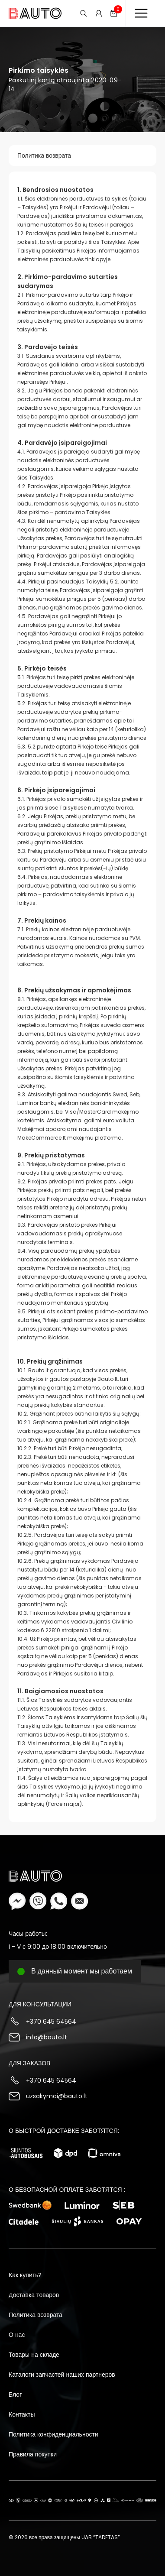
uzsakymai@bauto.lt (56, 2096)
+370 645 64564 (51, 2021)
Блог (15, 2394)
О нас (17, 2334)
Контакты (22, 2414)
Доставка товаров (34, 2295)
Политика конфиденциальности (53, 2434)
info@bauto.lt (46, 2037)
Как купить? (25, 2275)
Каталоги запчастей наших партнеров (62, 2374)
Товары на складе (34, 2354)
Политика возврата (44, 155)
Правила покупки (33, 2454)
